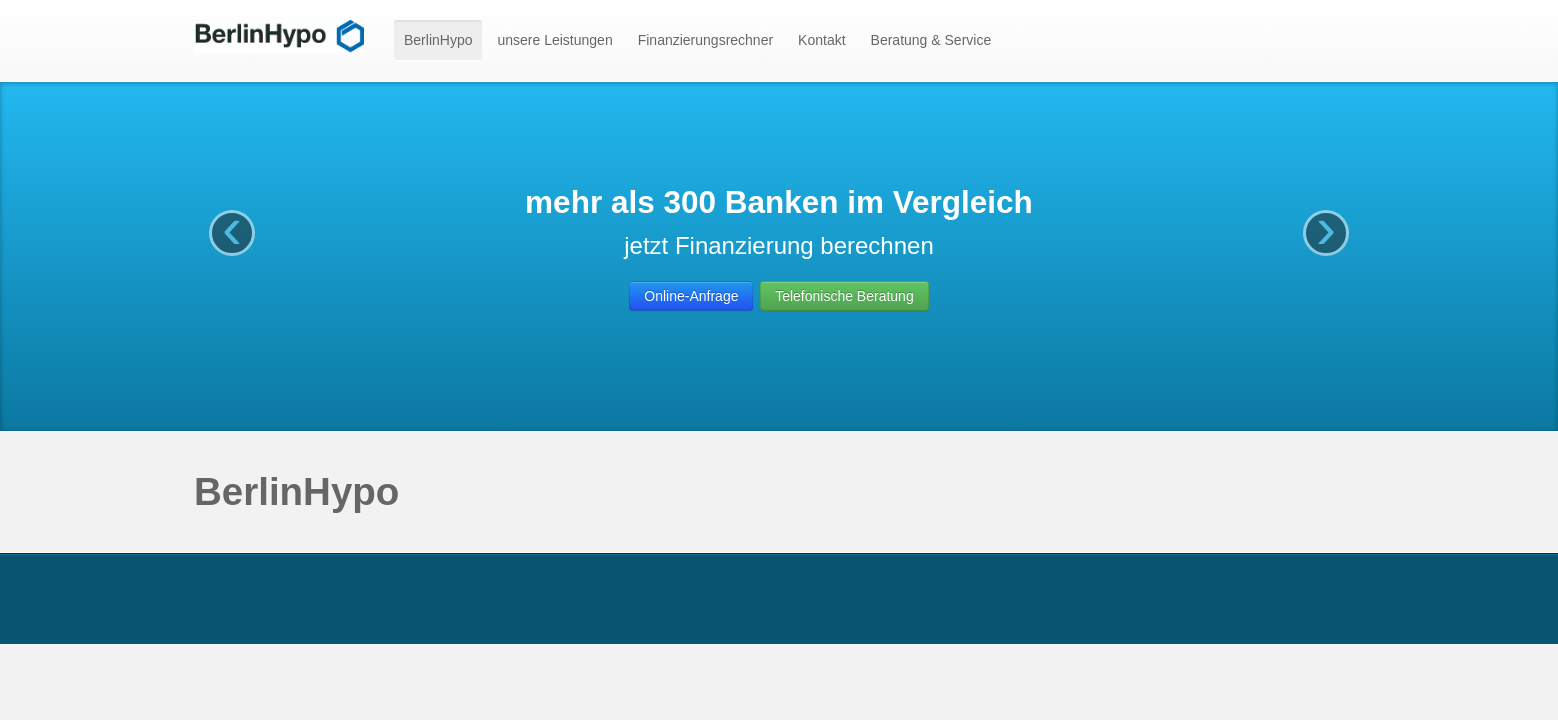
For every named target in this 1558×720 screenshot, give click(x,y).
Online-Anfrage (691, 296)
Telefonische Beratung (844, 296)
